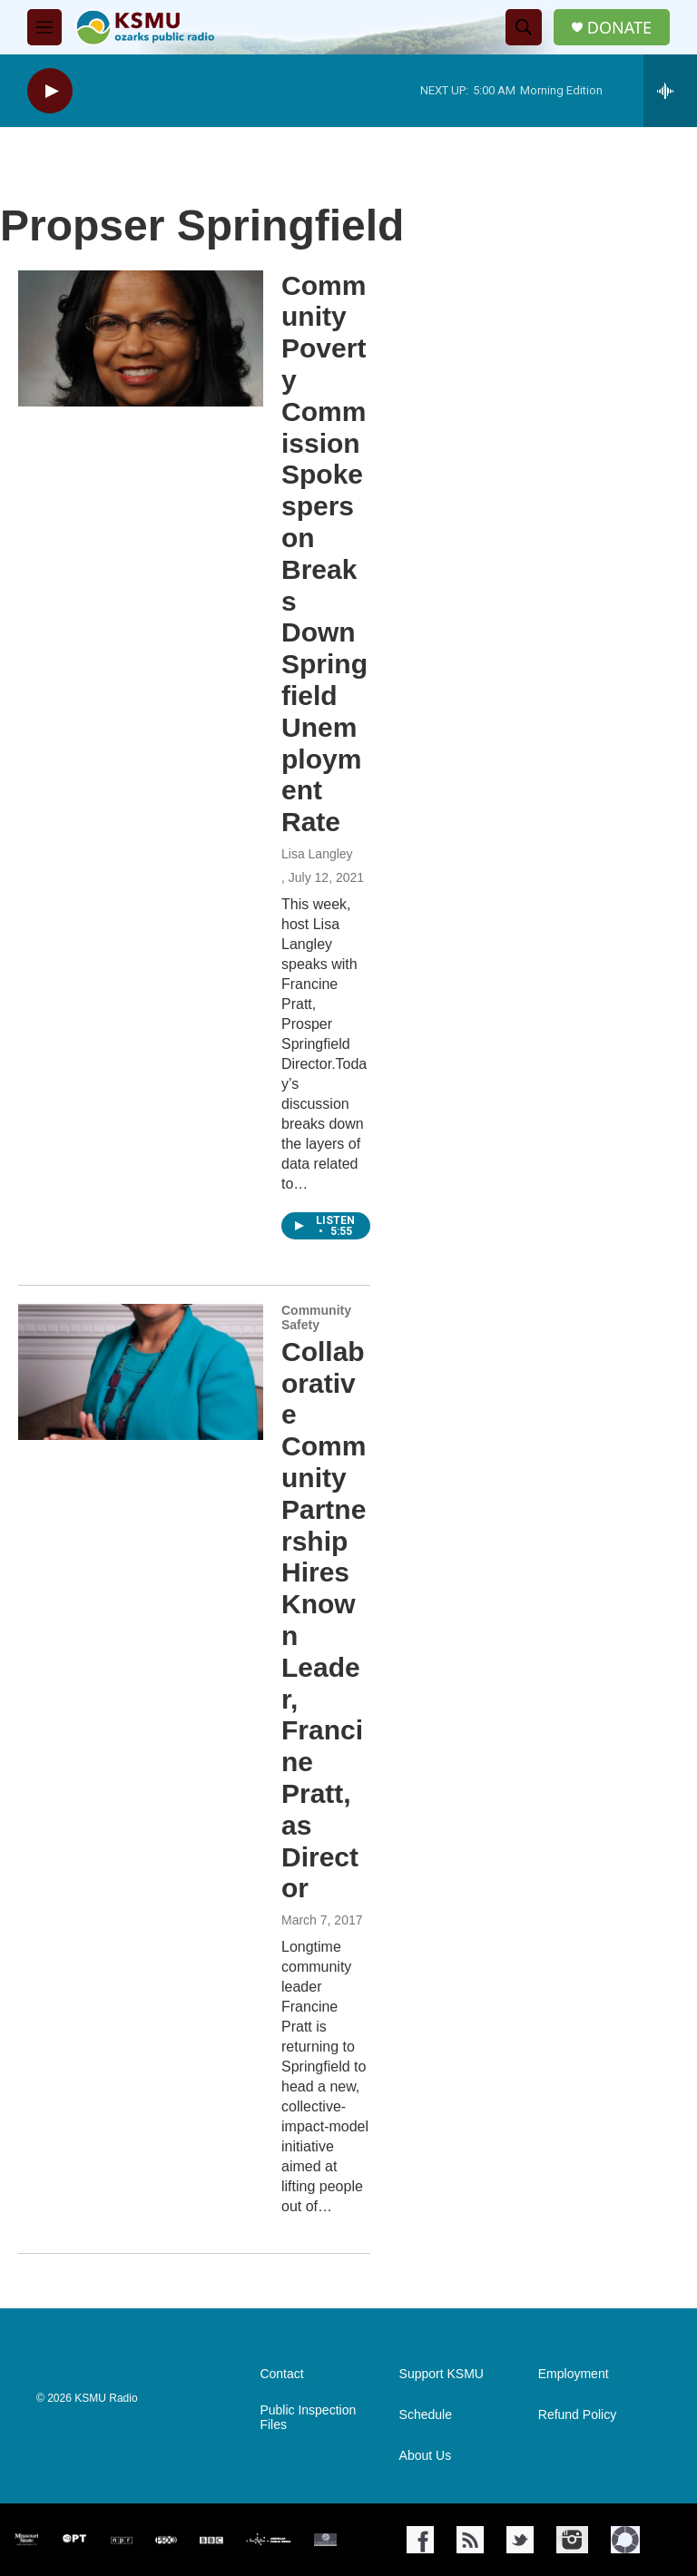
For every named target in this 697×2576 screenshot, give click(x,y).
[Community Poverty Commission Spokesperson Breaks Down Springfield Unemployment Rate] (140, 338)
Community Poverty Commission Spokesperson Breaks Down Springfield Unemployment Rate (324, 553)
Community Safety (316, 1317)
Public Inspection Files (308, 2418)
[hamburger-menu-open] (44, 27)
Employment (573, 2374)
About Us (425, 2456)
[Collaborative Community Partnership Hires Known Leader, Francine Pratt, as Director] (140, 1372)
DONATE (619, 27)
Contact (281, 2374)
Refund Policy (577, 2415)
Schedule (425, 2415)
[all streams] (670, 90)
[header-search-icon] (524, 27)
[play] (49, 91)
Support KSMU (441, 2374)
